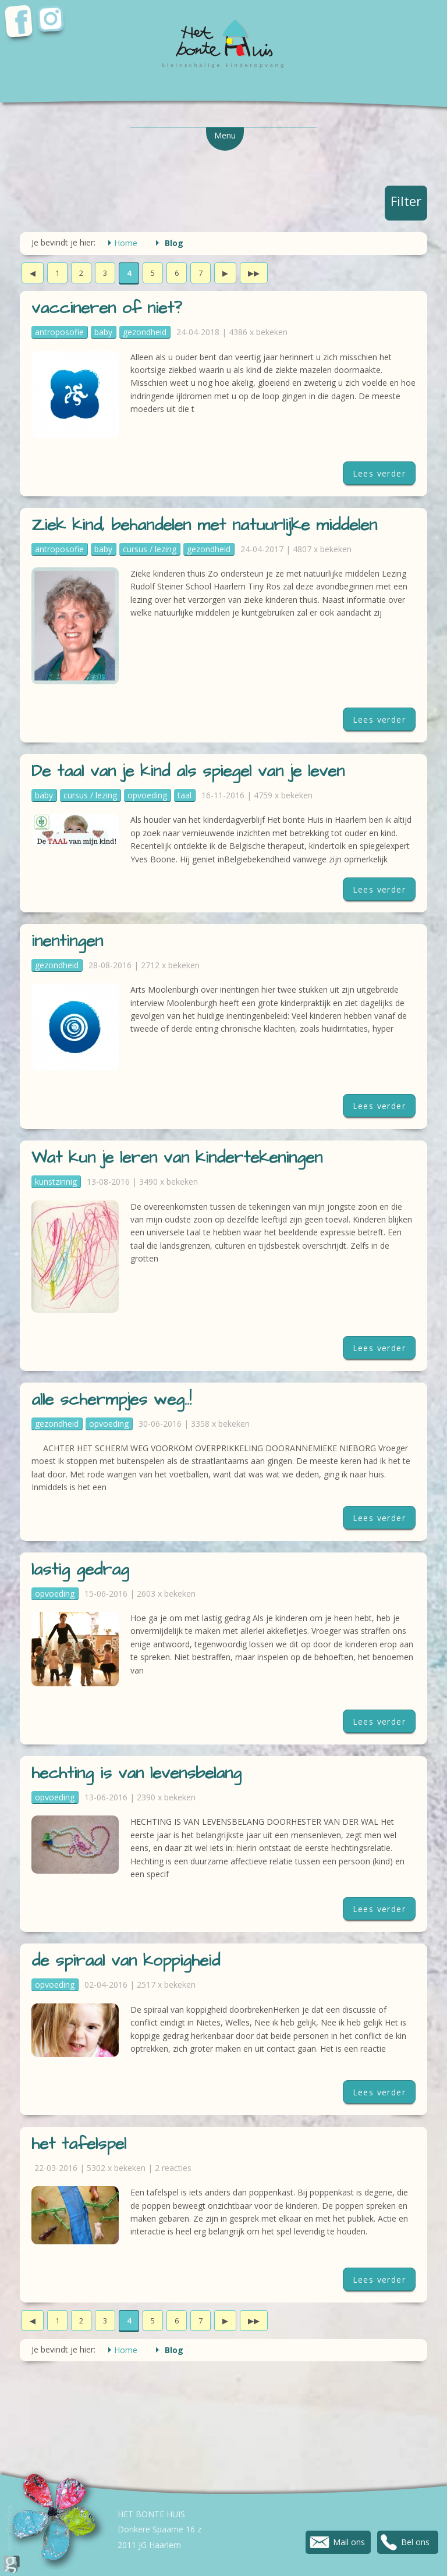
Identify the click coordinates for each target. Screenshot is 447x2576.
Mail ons (349, 2541)
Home (125, 242)
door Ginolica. (11, 2538)
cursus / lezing (149, 549)
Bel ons (415, 2541)
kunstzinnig (56, 1181)
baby (103, 331)
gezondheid (144, 331)
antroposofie (59, 331)
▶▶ (254, 273)
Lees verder (379, 473)
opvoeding (147, 795)
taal (184, 795)
